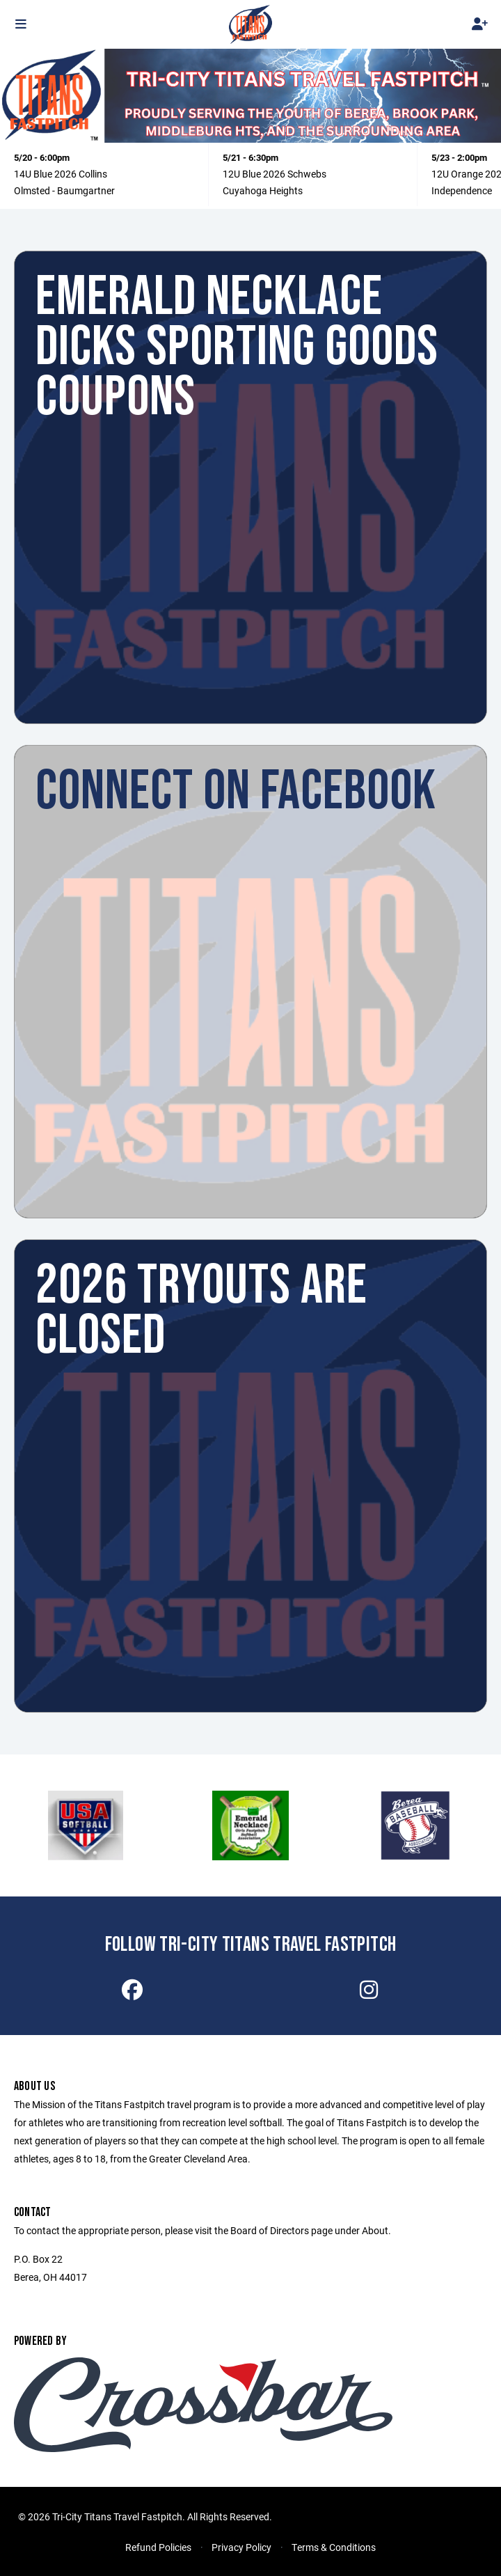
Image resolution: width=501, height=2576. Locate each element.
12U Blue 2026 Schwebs (274, 173)
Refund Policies (158, 2547)
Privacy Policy (241, 2547)
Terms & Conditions (334, 2547)
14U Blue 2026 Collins (60, 173)
